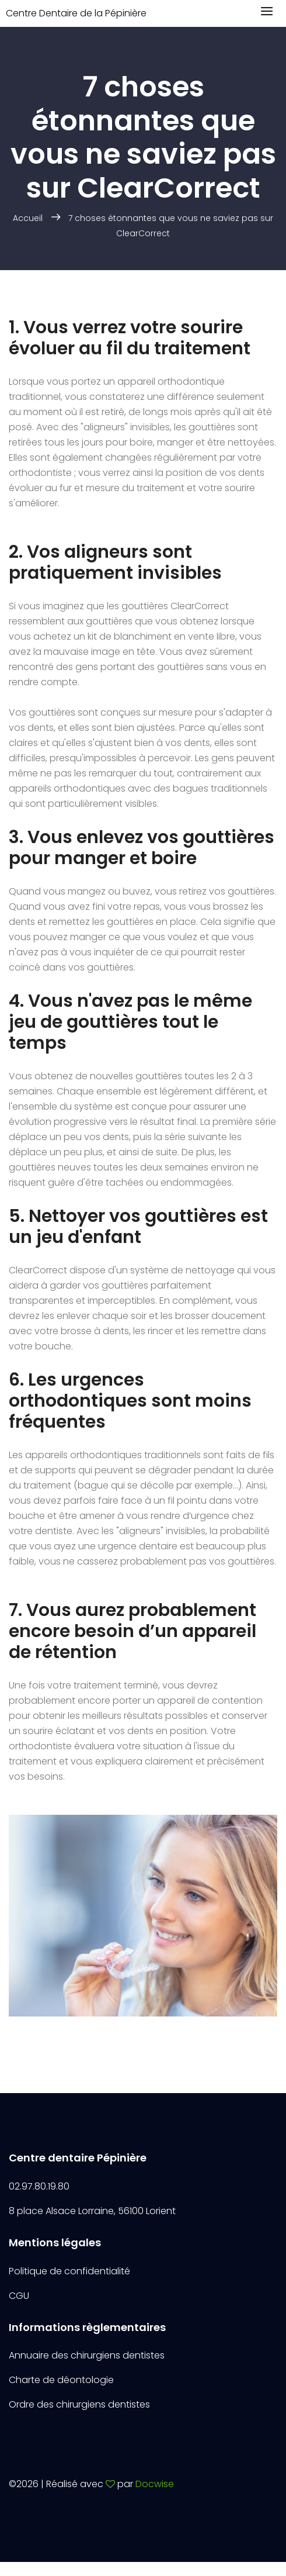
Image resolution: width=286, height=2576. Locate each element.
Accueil (28, 218)
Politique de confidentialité (69, 2271)
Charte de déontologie (61, 2380)
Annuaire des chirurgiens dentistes (87, 2355)
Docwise (154, 2484)
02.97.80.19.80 (39, 2186)
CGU (19, 2295)
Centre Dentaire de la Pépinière (76, 13)
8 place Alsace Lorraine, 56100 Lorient (92, 2211)
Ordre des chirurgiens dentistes (79, 2404)
